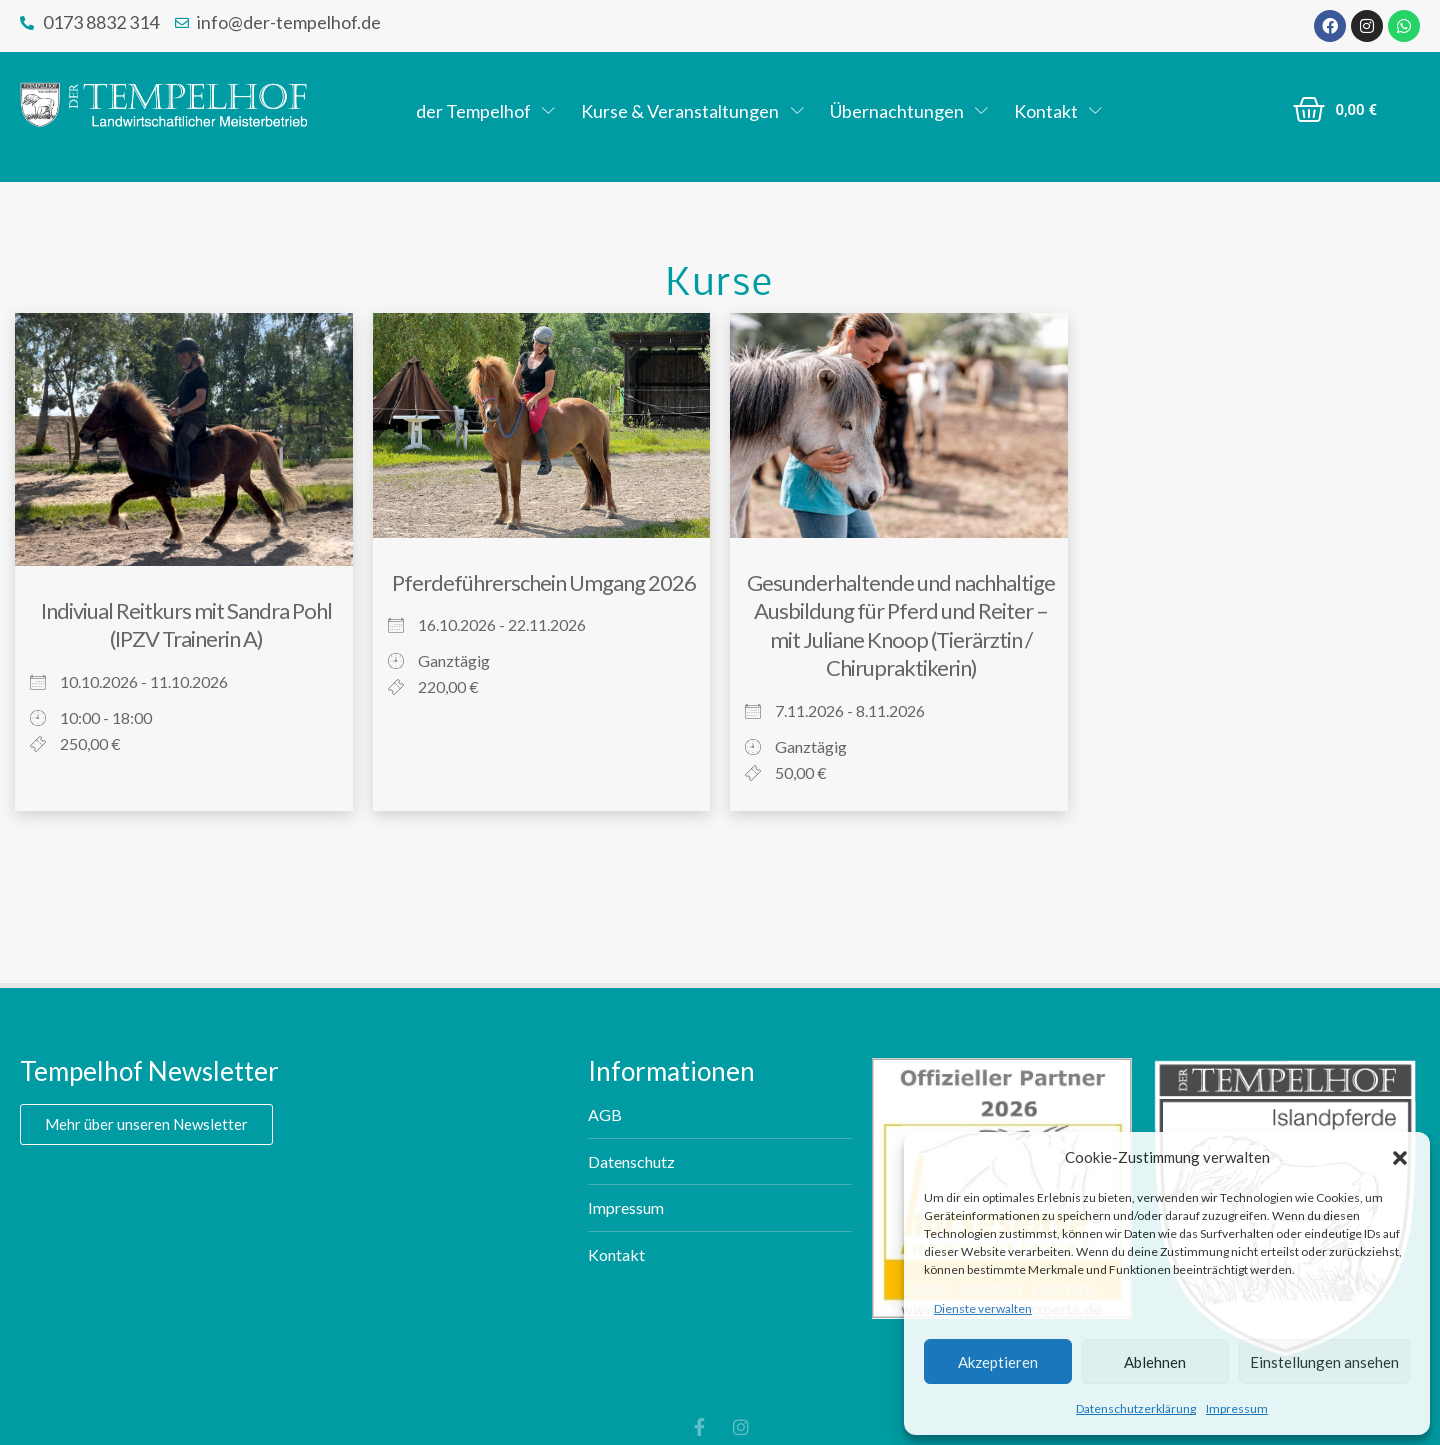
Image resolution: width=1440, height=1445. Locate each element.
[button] (1400, 1158)
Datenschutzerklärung (1136, 1408)
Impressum (1237, 1408)
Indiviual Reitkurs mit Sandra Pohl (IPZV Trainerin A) (186, 625)
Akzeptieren (998, 1362)
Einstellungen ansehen (1324, 1362)
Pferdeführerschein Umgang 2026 (544, 582)
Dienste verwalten (983, 1308)
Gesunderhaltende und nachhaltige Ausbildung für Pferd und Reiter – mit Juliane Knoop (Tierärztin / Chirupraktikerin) (901, 625)
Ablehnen (1155, 1362)
